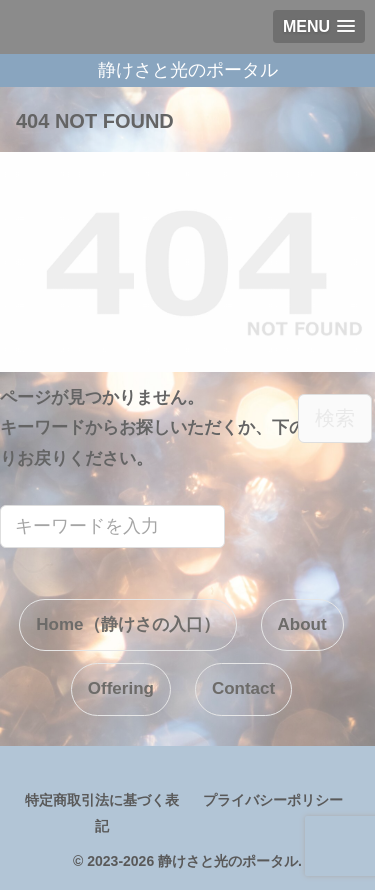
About (302, 624)
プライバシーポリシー (273, 800)
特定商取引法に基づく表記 (102, 812)
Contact (243, 688)
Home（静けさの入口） (127, 624)
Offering (121, 688)
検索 (335, 418)
